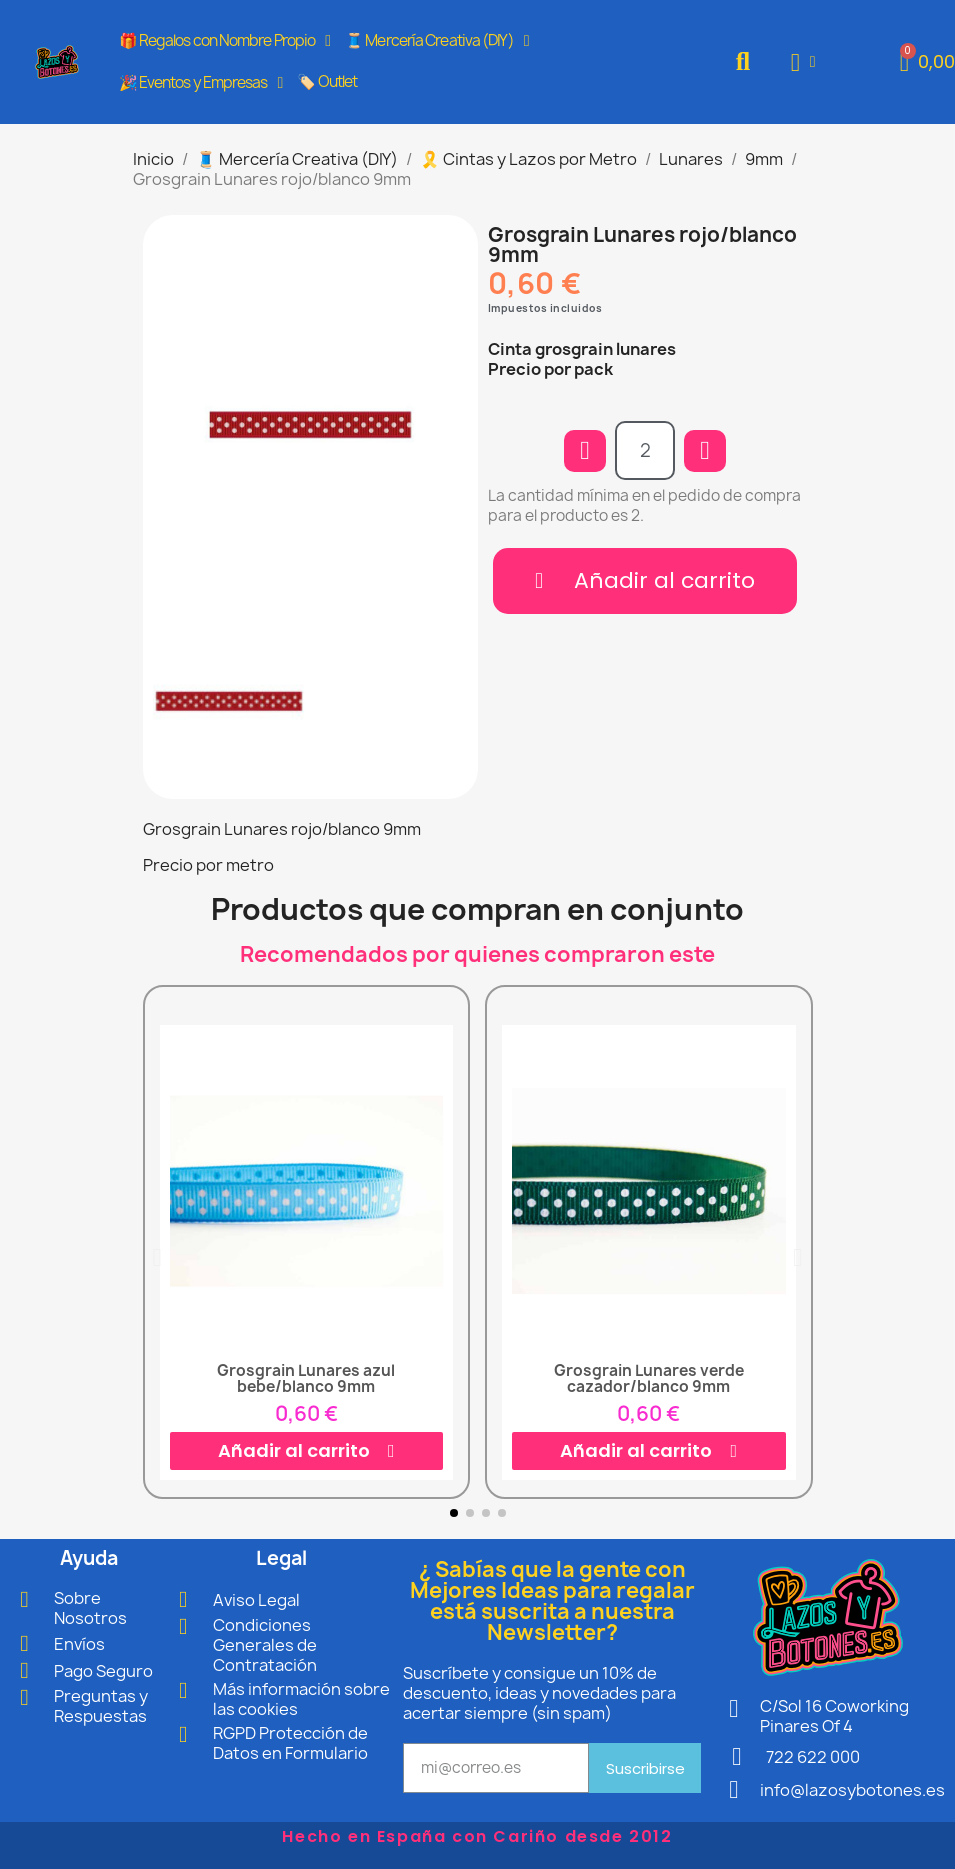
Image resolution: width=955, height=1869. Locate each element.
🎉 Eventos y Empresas (201, 83)
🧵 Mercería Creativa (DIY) (436, 41)
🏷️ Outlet (327, 81)
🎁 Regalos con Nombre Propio (225, 41)
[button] (742, 62)
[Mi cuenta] (803, 62)
